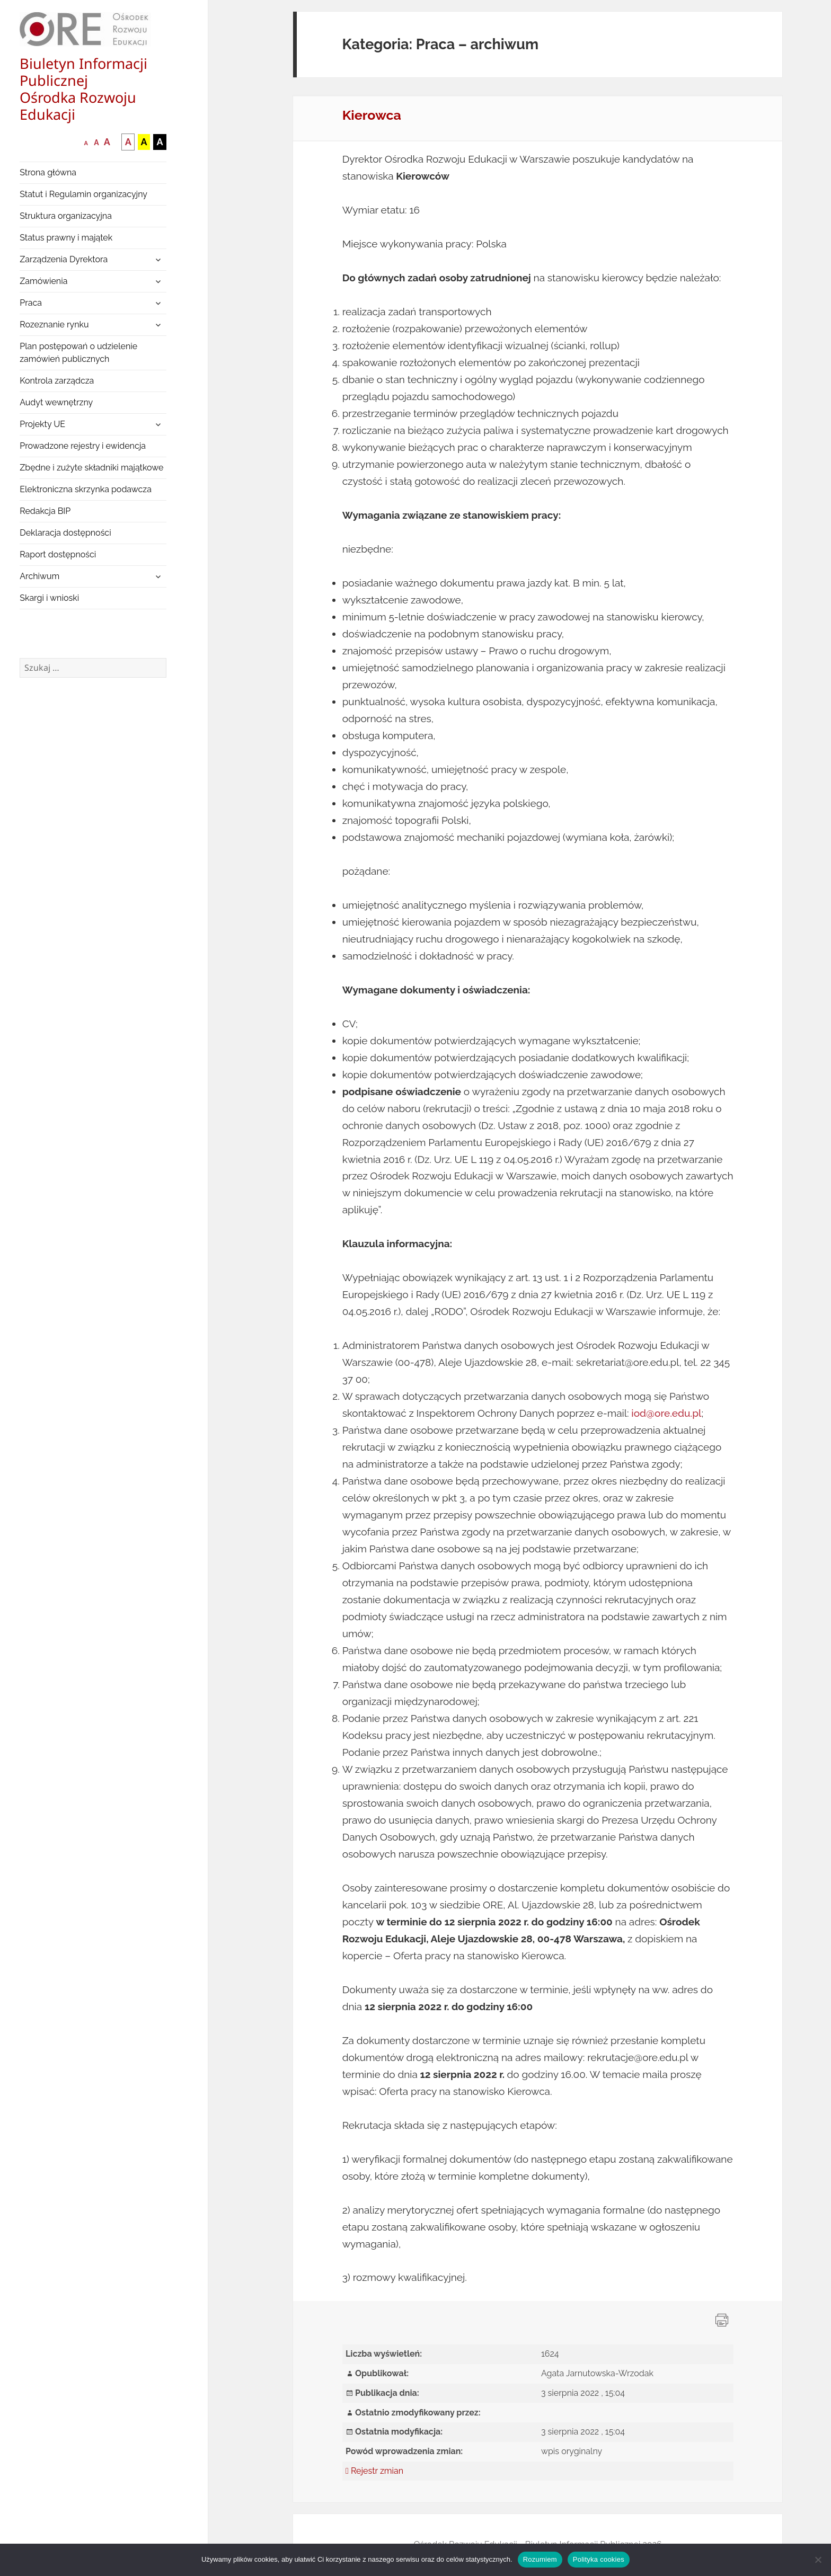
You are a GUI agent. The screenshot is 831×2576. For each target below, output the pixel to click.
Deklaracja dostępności (65, 533)
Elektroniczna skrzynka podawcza (86, 489)
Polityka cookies (598, 2559)
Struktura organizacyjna (66, 216)
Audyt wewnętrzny (56, 402)
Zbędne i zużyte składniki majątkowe (91, 468)
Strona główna (48, 172)
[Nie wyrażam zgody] (817, 2559)
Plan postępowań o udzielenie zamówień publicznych (78, 352)
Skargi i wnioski (49, 598)
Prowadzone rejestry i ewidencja (83, 446)
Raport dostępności (58, 554)
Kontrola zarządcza (57, 381)
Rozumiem (540, 2559)
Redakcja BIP (45, 511)
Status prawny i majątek (66, 238)
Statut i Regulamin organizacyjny (83, 194)
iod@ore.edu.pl (666, 1413)
